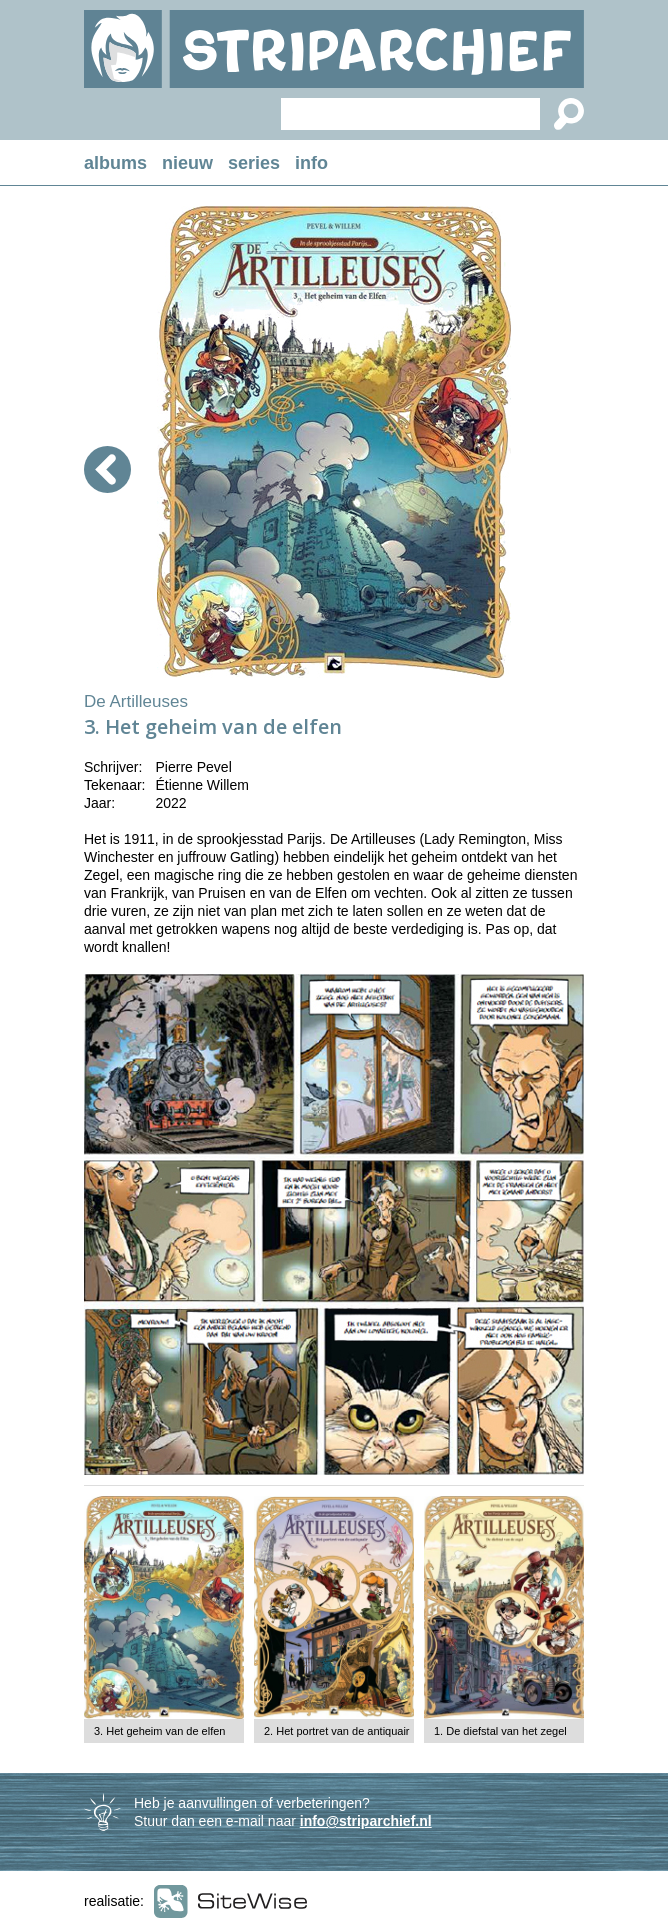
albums (115, 163)
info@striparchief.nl (366, 1821)
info (311, 163)
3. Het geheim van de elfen (159, 1731)
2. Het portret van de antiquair (337, 1731)
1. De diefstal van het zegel (500, 1731)
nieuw (187, 163)
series (254, 163)
